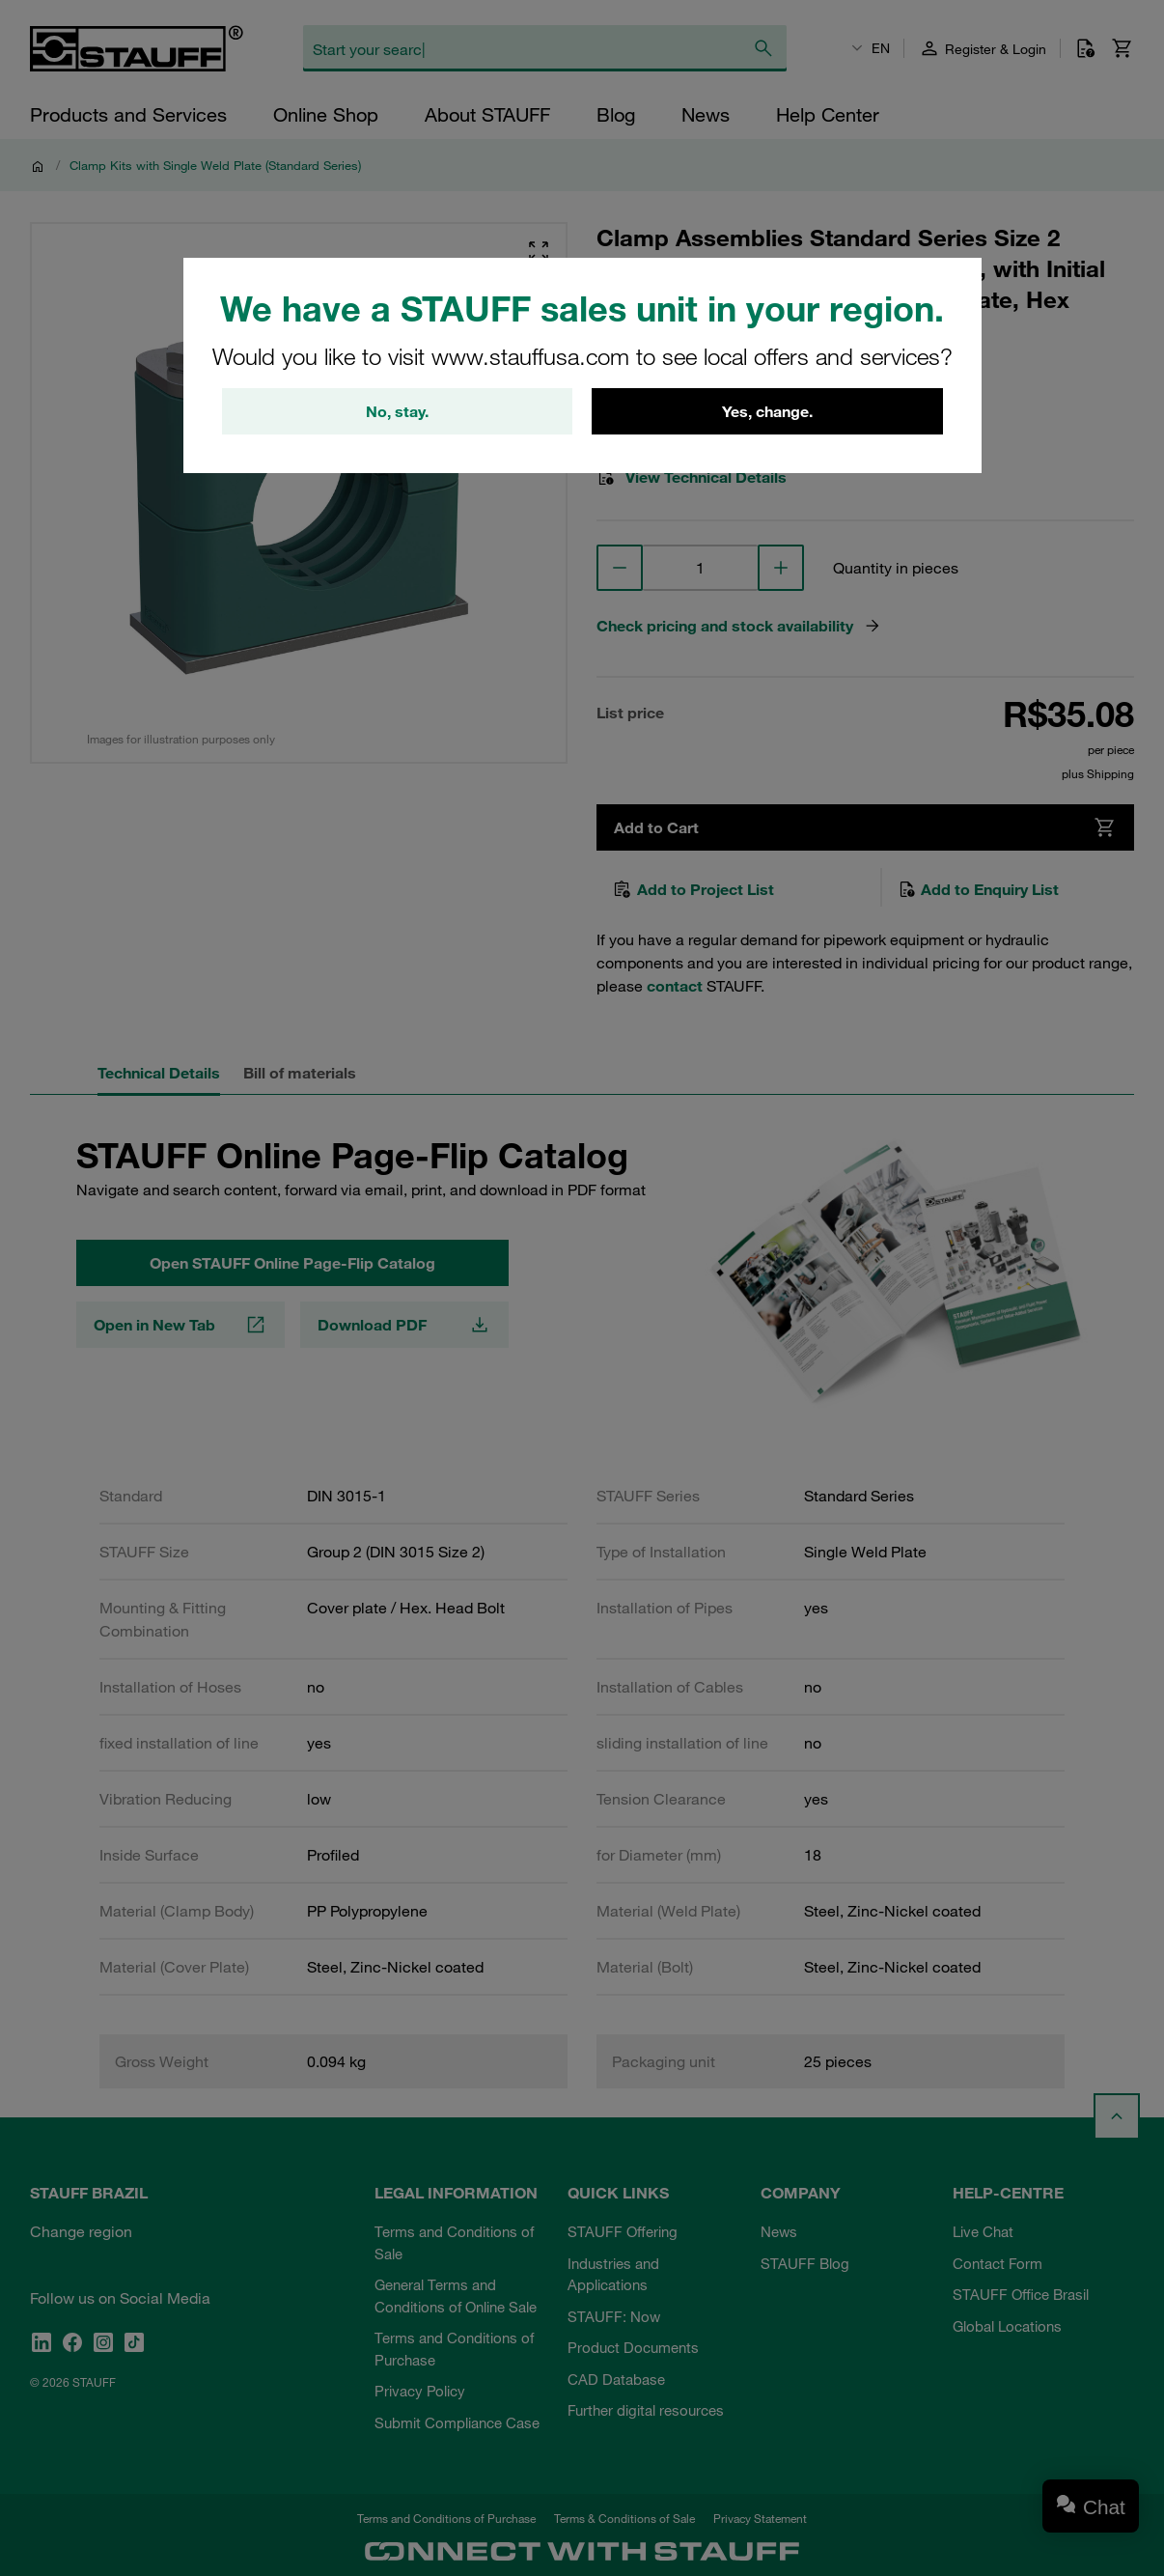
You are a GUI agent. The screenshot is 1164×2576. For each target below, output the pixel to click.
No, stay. (397, 411)
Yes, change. (767, 411)
